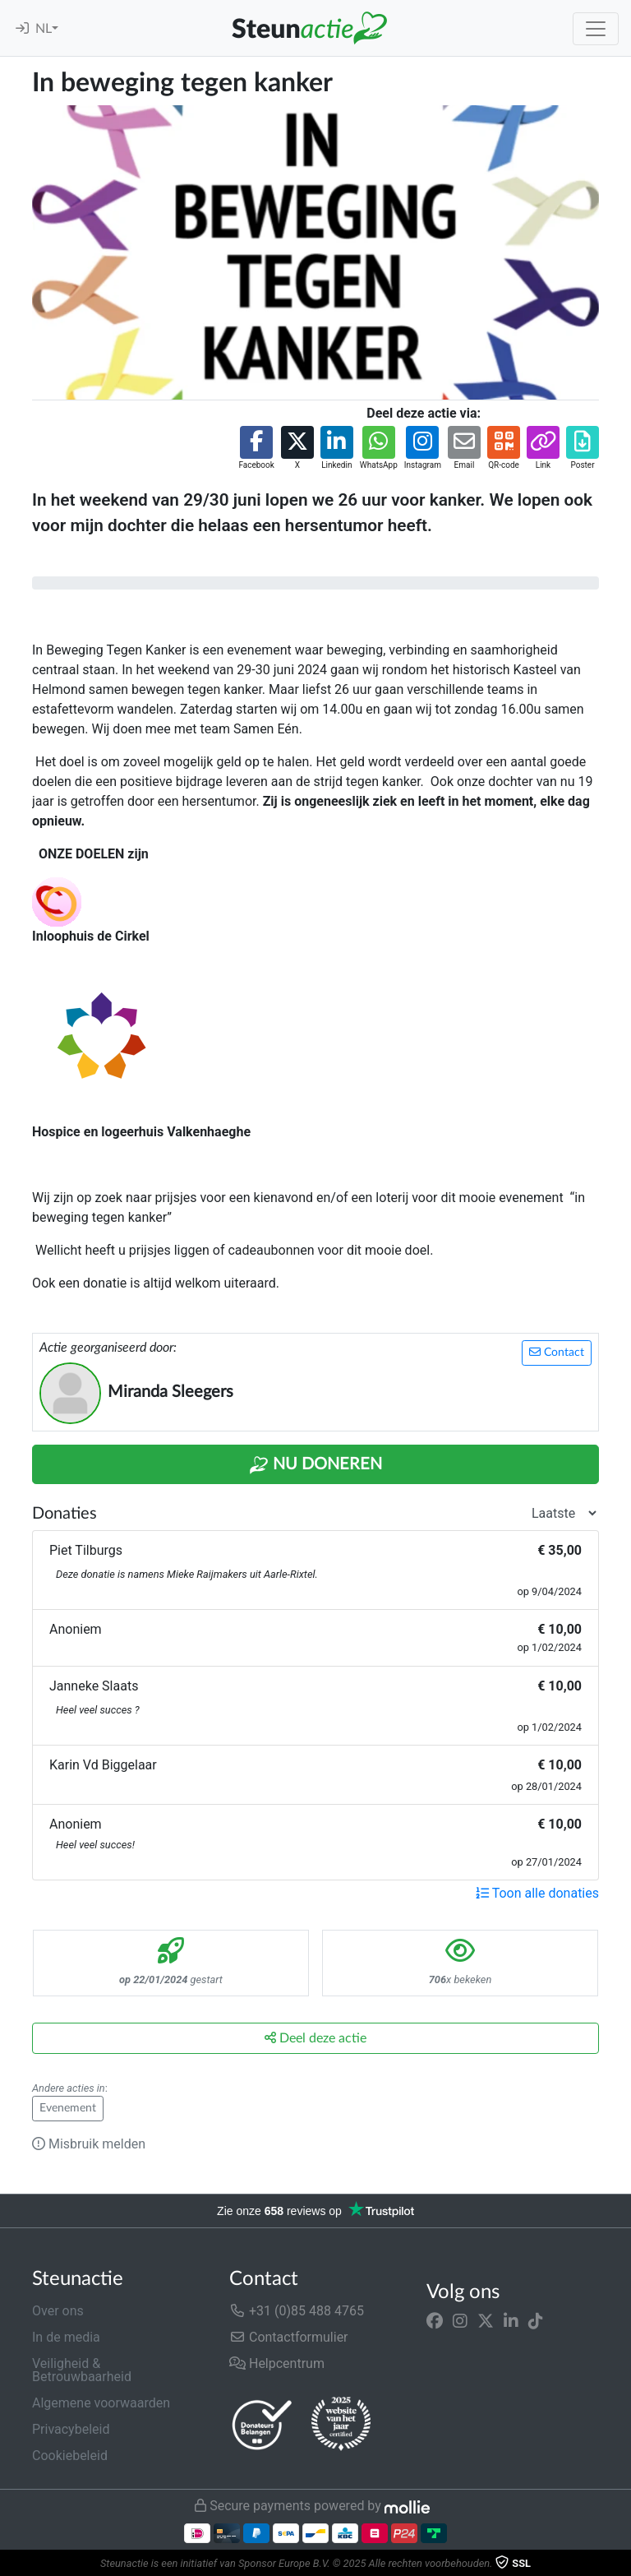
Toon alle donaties (537, 1893)
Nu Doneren (315, 1465)
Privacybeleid (70, 2429)
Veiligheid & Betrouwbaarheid (81, 2370)
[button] (256, 448)
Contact (556, 1352)
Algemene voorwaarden (101, 2403)
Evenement (67, 2108)
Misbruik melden (88, 2144)
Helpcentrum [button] (277, 2363)
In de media (66, 2337)
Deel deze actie (315, 2038)
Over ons (58, 2311)
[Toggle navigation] (596, 28)
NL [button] (43, 28)
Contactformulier (288, 2337)
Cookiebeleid (70, 2455)
